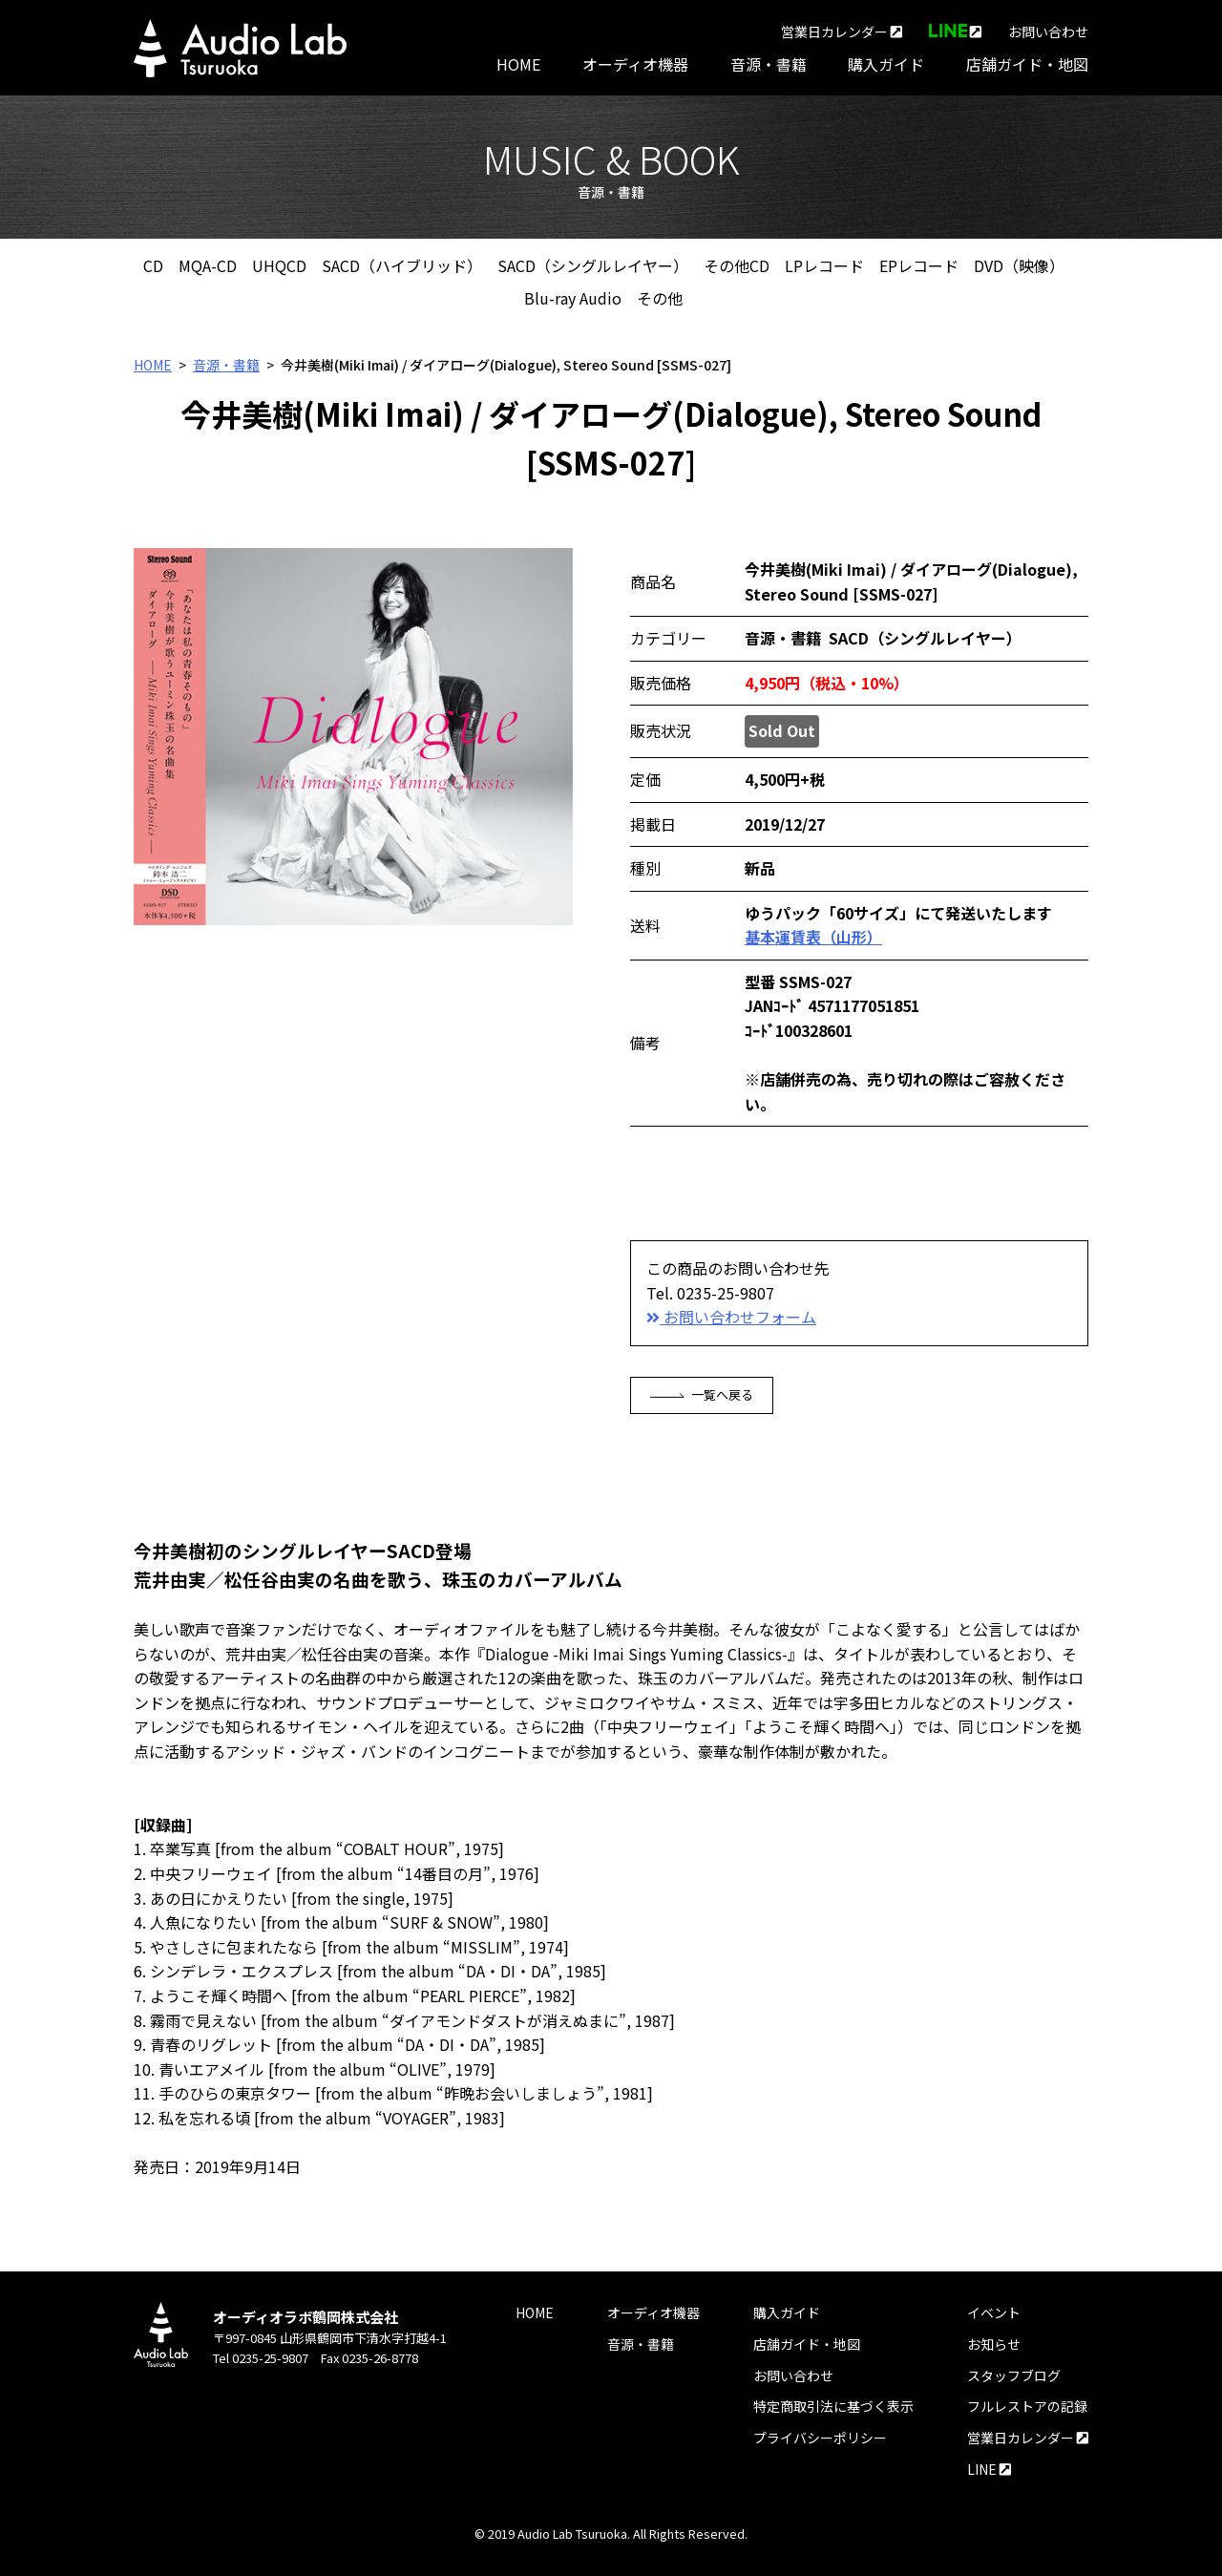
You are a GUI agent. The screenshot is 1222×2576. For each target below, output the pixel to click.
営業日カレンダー (841, 31)
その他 (660, 297)
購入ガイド (886, 64)
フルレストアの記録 (1027, 2406)
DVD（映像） (1019, 265)
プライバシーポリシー (820, 2437)
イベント (994, 2312)
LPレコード (824, 265)
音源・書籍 (768, 64)
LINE (989, 2469)
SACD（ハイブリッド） (402, 265)
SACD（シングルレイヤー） (592, 265)
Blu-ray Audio (573, 297)
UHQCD (279, 265)
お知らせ (994, 2344)
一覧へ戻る (702, 1394)
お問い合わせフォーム (731, 1316)
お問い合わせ (1048, 31)
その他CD (736, 265)
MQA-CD (208, 265)
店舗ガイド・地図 (1027, 64)
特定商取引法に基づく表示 (833, 2406)
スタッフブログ (1014, 2375)
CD (153, 265)
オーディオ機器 (635, 64)
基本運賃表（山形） (813, 936)
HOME (518, 64)
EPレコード (919, 265)
